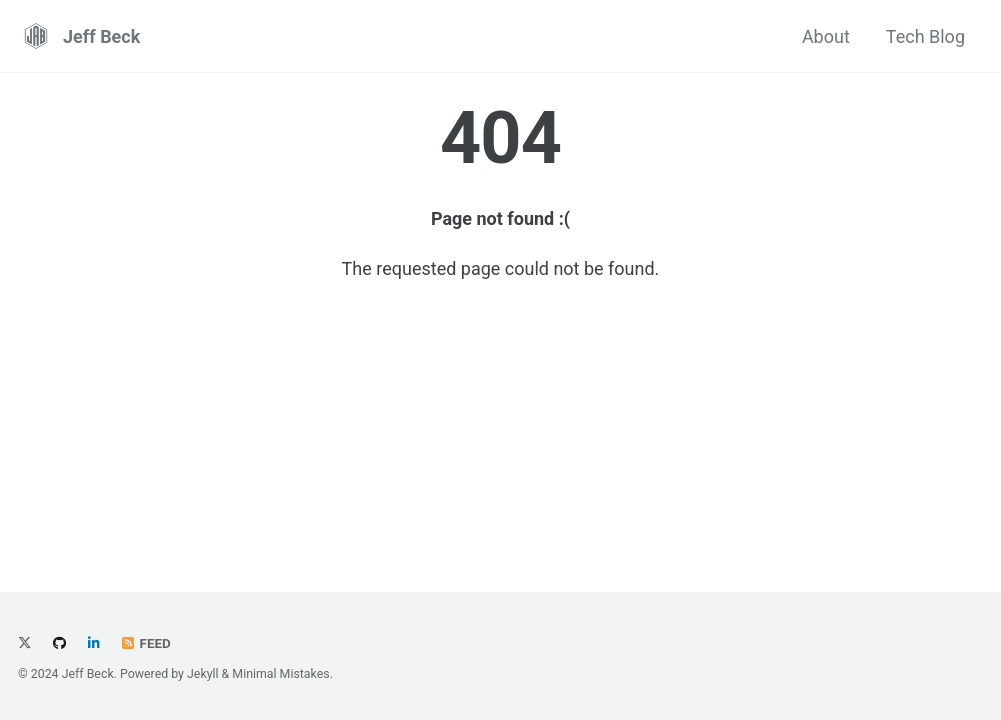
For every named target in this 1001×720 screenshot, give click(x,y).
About (826, 36)
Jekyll (203, 674)
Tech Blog (925, 36)
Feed (145, 643)
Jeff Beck (101, 36)
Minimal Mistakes (280, 674)
